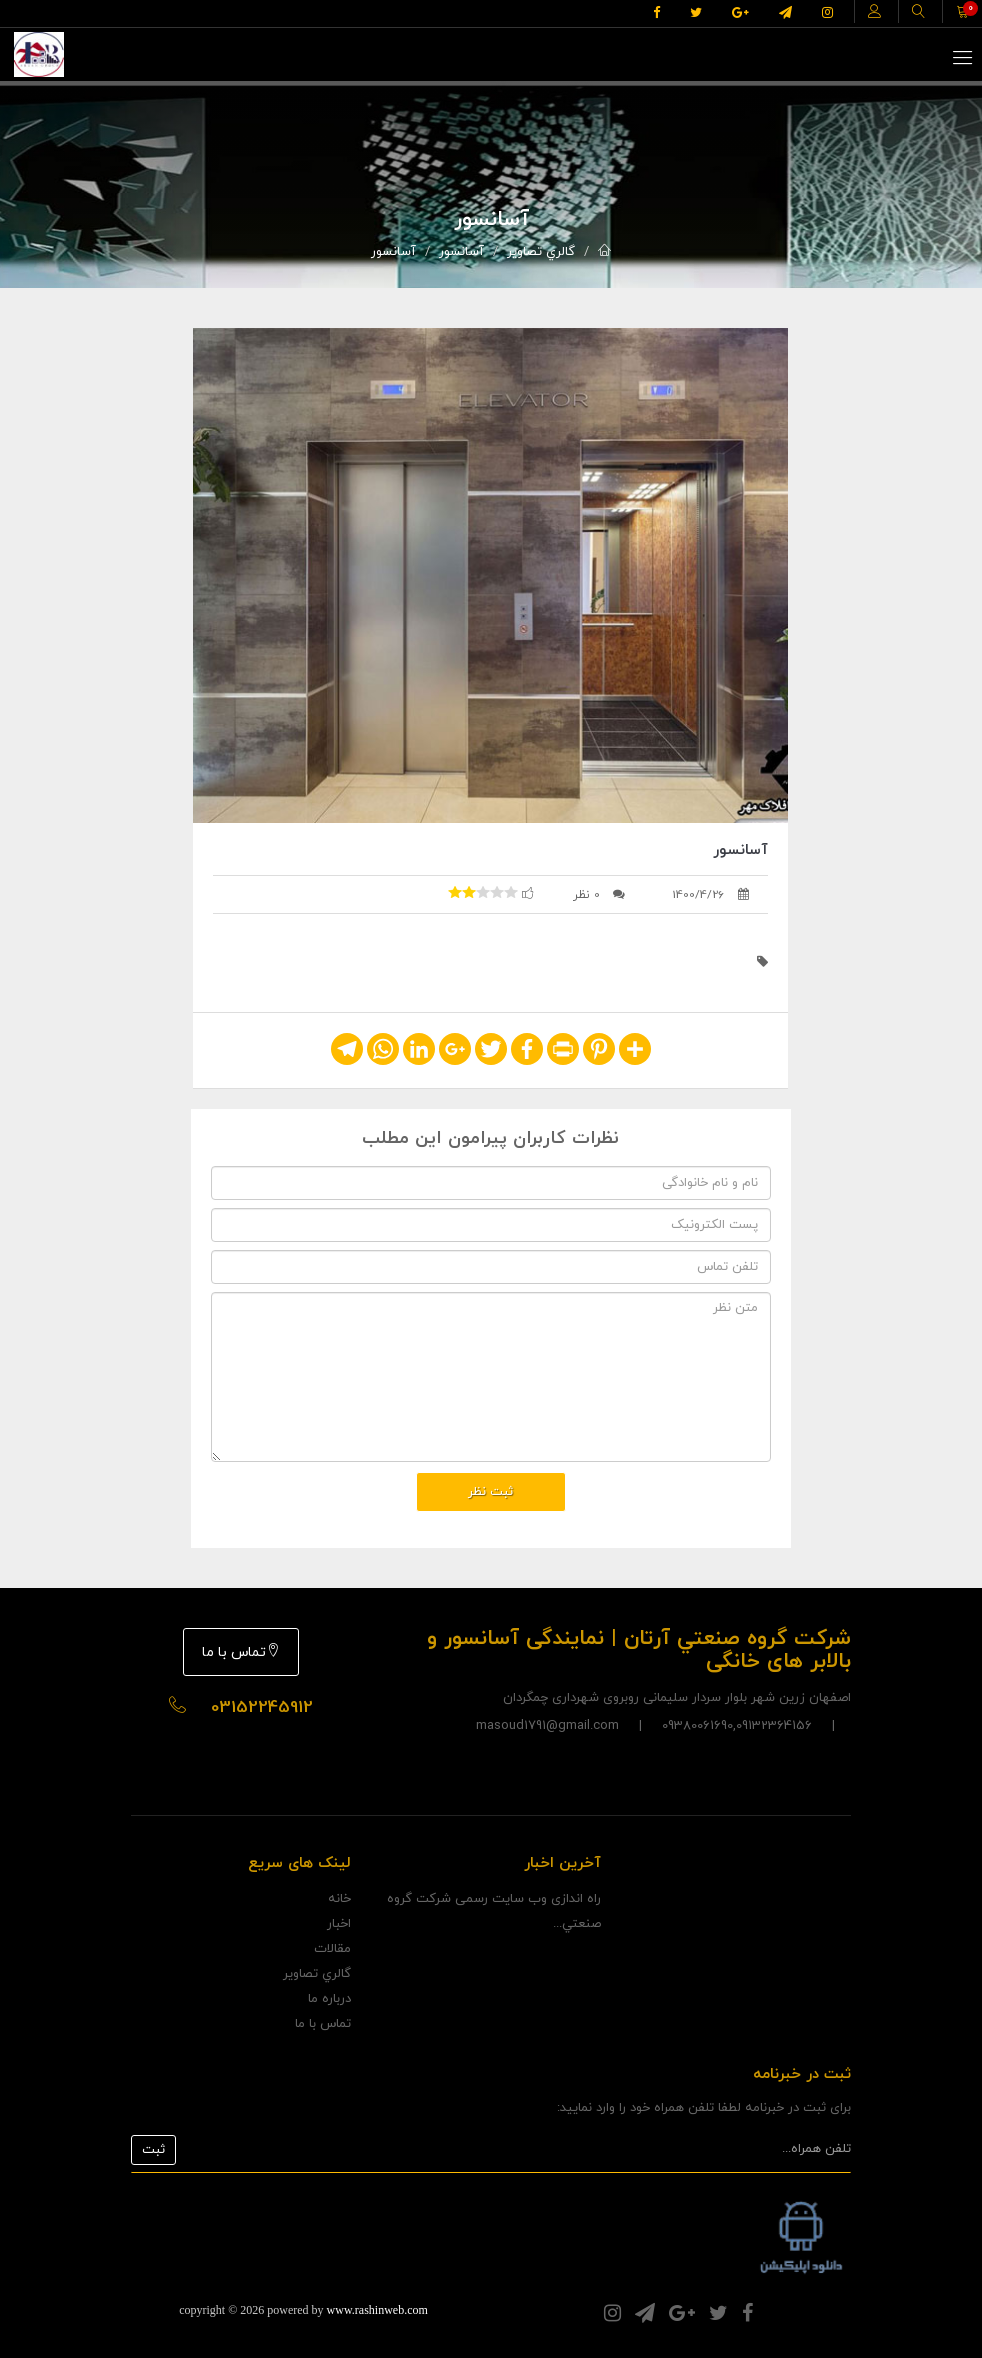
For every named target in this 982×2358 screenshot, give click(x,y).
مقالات (332, 1949)
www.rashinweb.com (377, 2310)
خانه (339, 1899)
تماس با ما (241, 1652)
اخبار (339, 1924)
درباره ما (329, 1999)
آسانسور (461, 252)
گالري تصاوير (541, 252)
